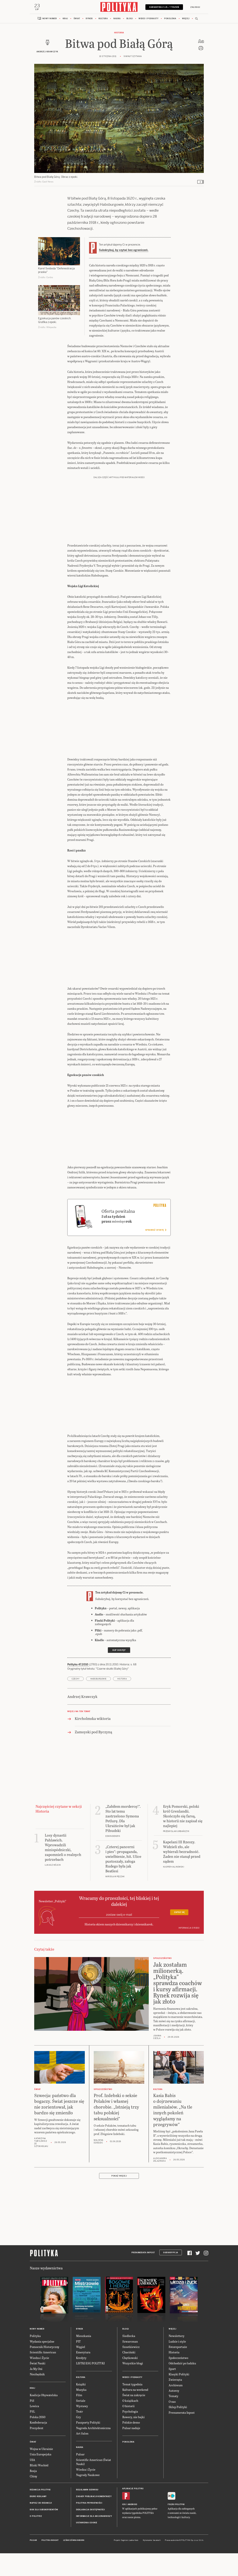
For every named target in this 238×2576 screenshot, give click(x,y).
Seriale (80, 2423)
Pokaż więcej (119, 2199)
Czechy (75, 1702)
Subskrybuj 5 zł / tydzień (164, 7)
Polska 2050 (37, 2440)
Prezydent (36, 2451)
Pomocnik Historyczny (44, 2370)
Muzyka (81, 2413)
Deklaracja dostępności (90, 2533)
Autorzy (174, 2413)
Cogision (124, 2563)
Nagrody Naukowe (88, 2498)
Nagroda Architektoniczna (93, 2451)
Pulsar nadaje (131, 2451)
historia (122, 1702)
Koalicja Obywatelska (44, 2418)
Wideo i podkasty (148, 18)
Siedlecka (128, 2359)
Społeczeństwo (178, 2381)
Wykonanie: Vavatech (152, 2563)
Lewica (34, 2429)
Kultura (103, 18)
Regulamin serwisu (87, 2513)
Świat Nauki (37, 2386)
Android (132, 2527)
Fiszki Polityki (176, 2527)
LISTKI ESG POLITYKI (90, 2386)
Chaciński (128, 2375)
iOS (124, 2527)
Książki (81, 2407)
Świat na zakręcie (133, 2418)
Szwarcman (130, 2364)
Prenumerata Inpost (143, 2275)
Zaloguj (195, 7)
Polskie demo (131, 2445)
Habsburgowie (98, 1702)
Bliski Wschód (39, 2488)
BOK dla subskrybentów (44, 2533)
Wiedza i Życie (39, 2381)
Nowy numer (49, 18)
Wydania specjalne (42, 2364)
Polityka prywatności (89, 2526)
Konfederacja (38, 2445)
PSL (32, 2434)
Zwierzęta (175, 2402)
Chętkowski (130, 2381)
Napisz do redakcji (41, 2526)
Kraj (65, 18)
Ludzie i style (177, 2364)
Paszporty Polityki (88, 2445)
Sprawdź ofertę (155, 1253)
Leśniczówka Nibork (73, 2563)
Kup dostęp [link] (119, 1673)
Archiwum (176, 2408)
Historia (119, 32)
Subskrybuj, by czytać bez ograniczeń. (123, 250)
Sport (172, 2392)
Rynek (89, 18)
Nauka (117, 18)
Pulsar (80, 2477)
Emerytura (83, 2375)
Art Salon (82, 2456)
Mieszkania (83, 2359)
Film (79, 2418)
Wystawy (82, 2429)
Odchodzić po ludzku (182, 2386)
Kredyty (81, 2381)
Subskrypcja (170, 2275)
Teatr (79, 2434)
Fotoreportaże (178, 2370)
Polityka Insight (50, 2563)
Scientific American (43, 2375)
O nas (172, 2424)
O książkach (130, 2423)
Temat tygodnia (132, 2407)
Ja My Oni (36, 2392)
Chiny (33, 2499)
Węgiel (80, 2370)
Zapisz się (179, 1935)
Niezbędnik (37, 2397)
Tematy (173, 2419)
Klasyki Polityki (179, 2397)
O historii (128, 2429)
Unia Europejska (40, 2477)
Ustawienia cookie (86, 2546)
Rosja (33, 2494)
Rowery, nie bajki (133, 2440)
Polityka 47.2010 (78, 1687)
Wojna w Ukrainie (41, 2472)
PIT (78, 2364)
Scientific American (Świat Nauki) (93, 2485)
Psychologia (130, 2434)
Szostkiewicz (131, 2370)
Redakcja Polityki (40, 2513)
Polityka (35, 2359)
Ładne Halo (133, 2563)
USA (32, 2483)
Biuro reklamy (38, 2519)
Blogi (129, 18)
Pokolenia (170, 18)
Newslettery (176, 2359)
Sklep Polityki (178, 2430)
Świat (77, 18)
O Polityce (36, 2539)
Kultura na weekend (135, 2413)
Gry (78, 2440)
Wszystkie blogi (132, 2386)
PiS (32, 2423)
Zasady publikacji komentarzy (94, 2519)
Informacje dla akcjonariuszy (94, 2539)
